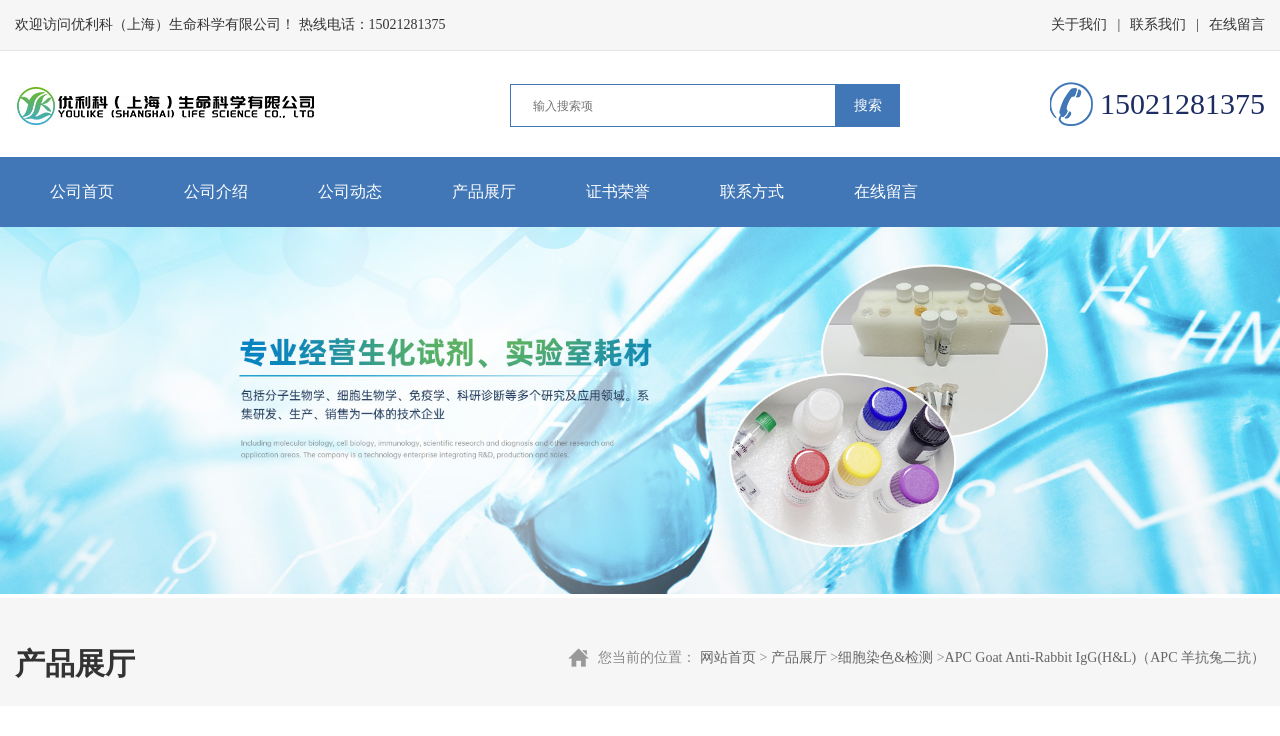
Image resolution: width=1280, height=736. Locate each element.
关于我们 (1079, 24)
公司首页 (82, 191)
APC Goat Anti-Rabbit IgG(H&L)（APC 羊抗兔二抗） (1105, 657)
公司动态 (350, 191)
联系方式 (752, 191)
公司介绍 (216, 191)
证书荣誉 (618, 191)
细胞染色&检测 (885, 657)
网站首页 (728, 657)
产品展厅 (484, 191)
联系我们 (1158, 24)
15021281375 (407, 24)
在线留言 (1237, 24)
